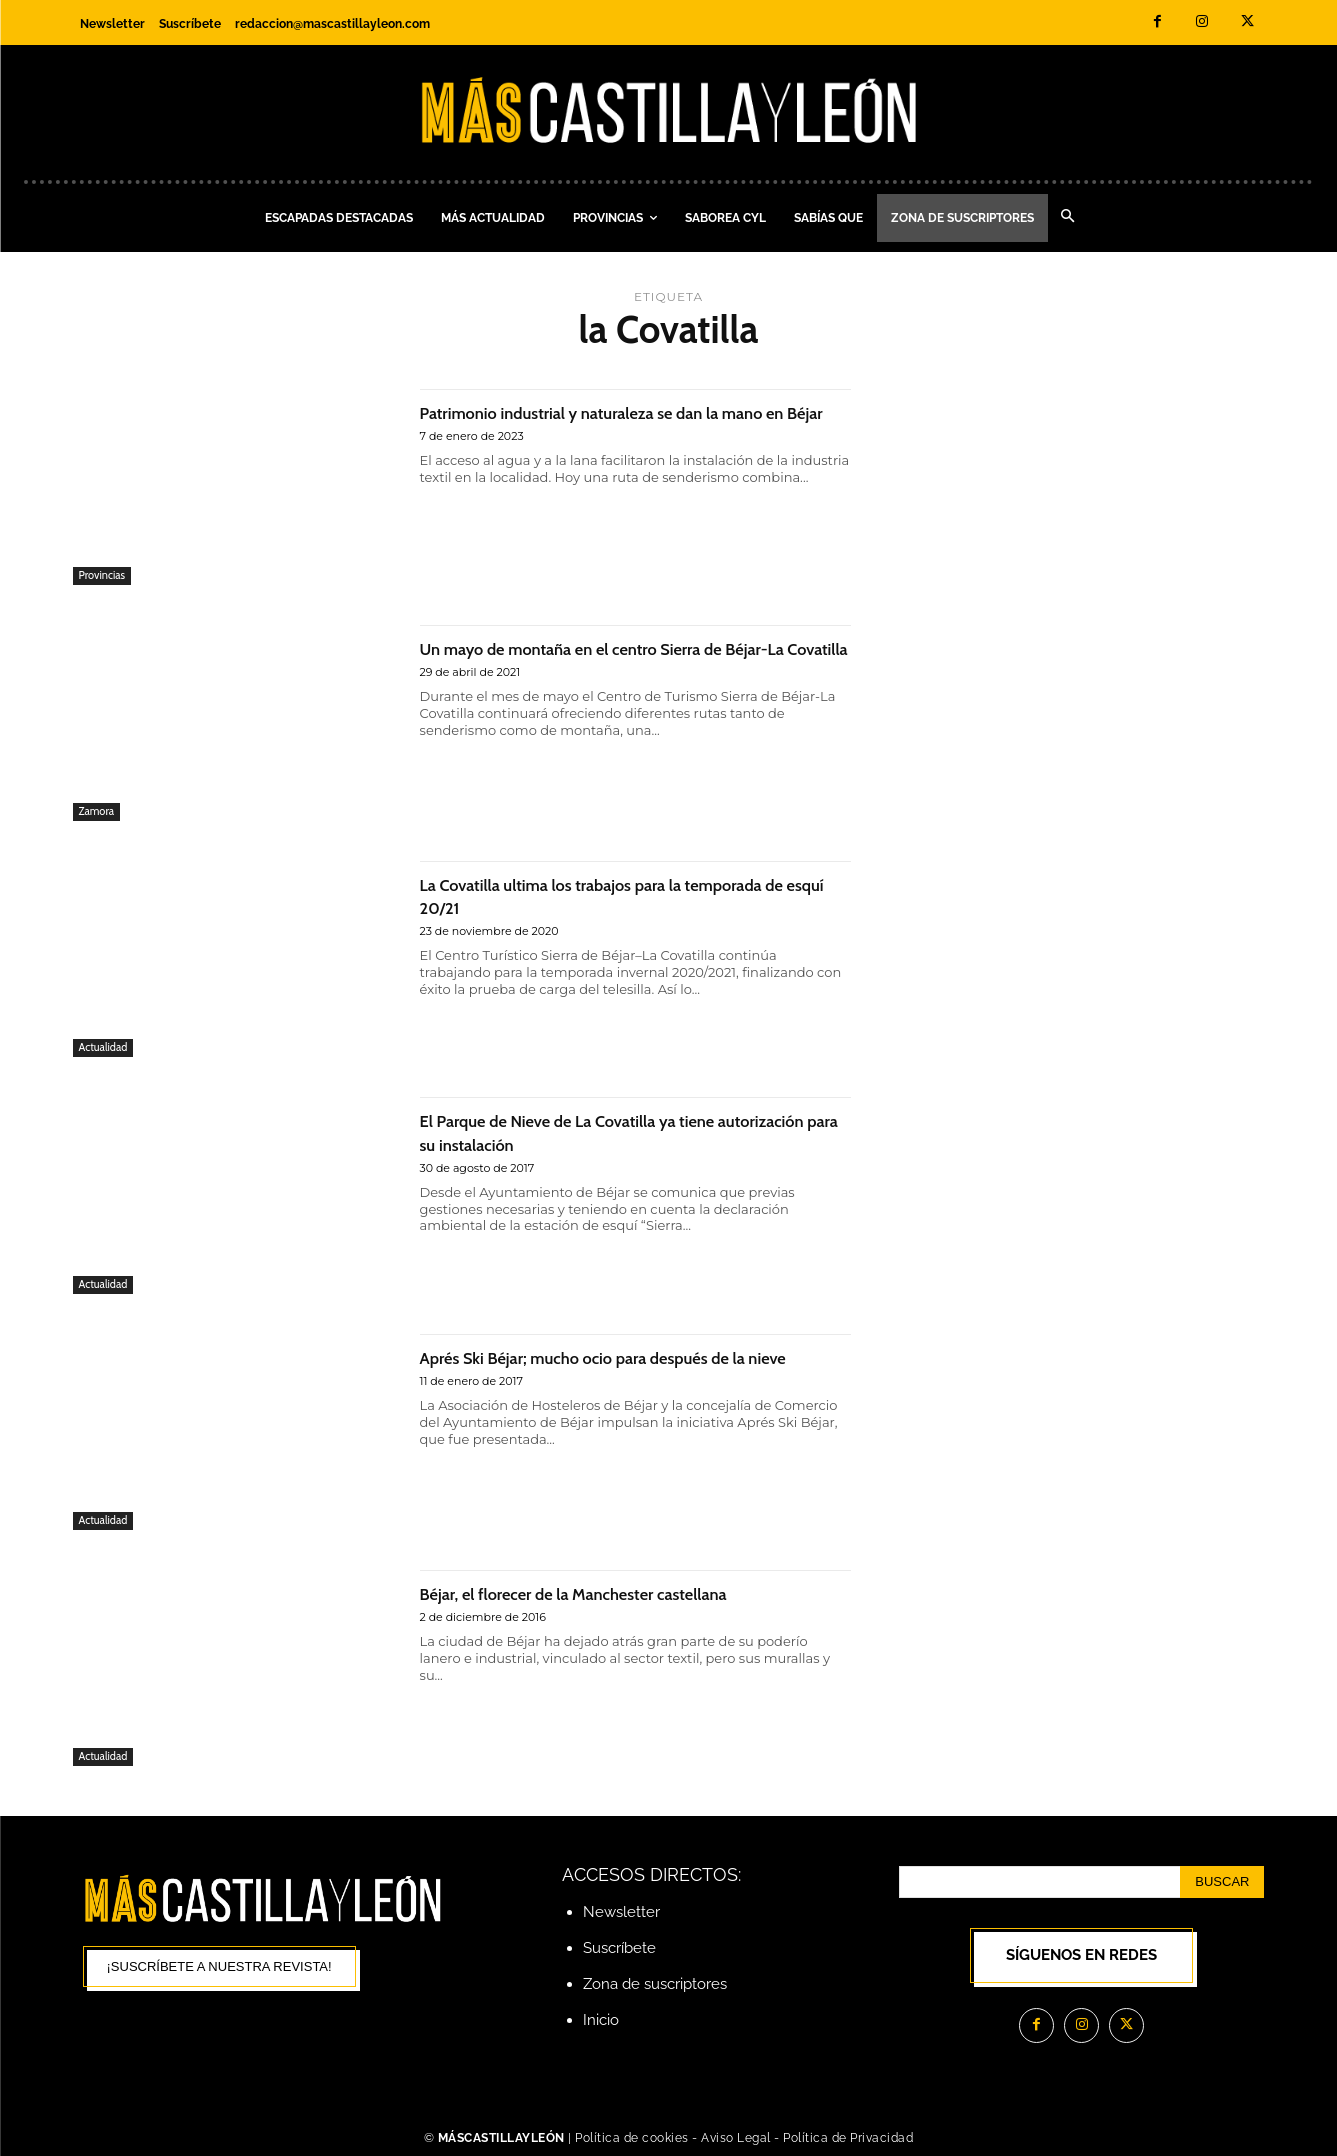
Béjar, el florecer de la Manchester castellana (617, 1592)
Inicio (601, 2020)
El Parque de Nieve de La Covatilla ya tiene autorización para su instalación (609, 1131)
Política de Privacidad (848, 2138)
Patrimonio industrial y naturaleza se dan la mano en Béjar (612, 423)
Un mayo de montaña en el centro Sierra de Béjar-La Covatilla (614, 659)
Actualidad (103, 1047)
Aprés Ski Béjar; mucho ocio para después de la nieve (629, 1368)
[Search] (1222, 1882)
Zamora (97, 811)
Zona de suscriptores (655, 1984)
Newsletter (621, 1912)
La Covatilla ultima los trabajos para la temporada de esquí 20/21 (588, 895)
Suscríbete (619, 1948)
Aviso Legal (737, 2138)
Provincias (102, 575)
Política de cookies (632, 2138)
